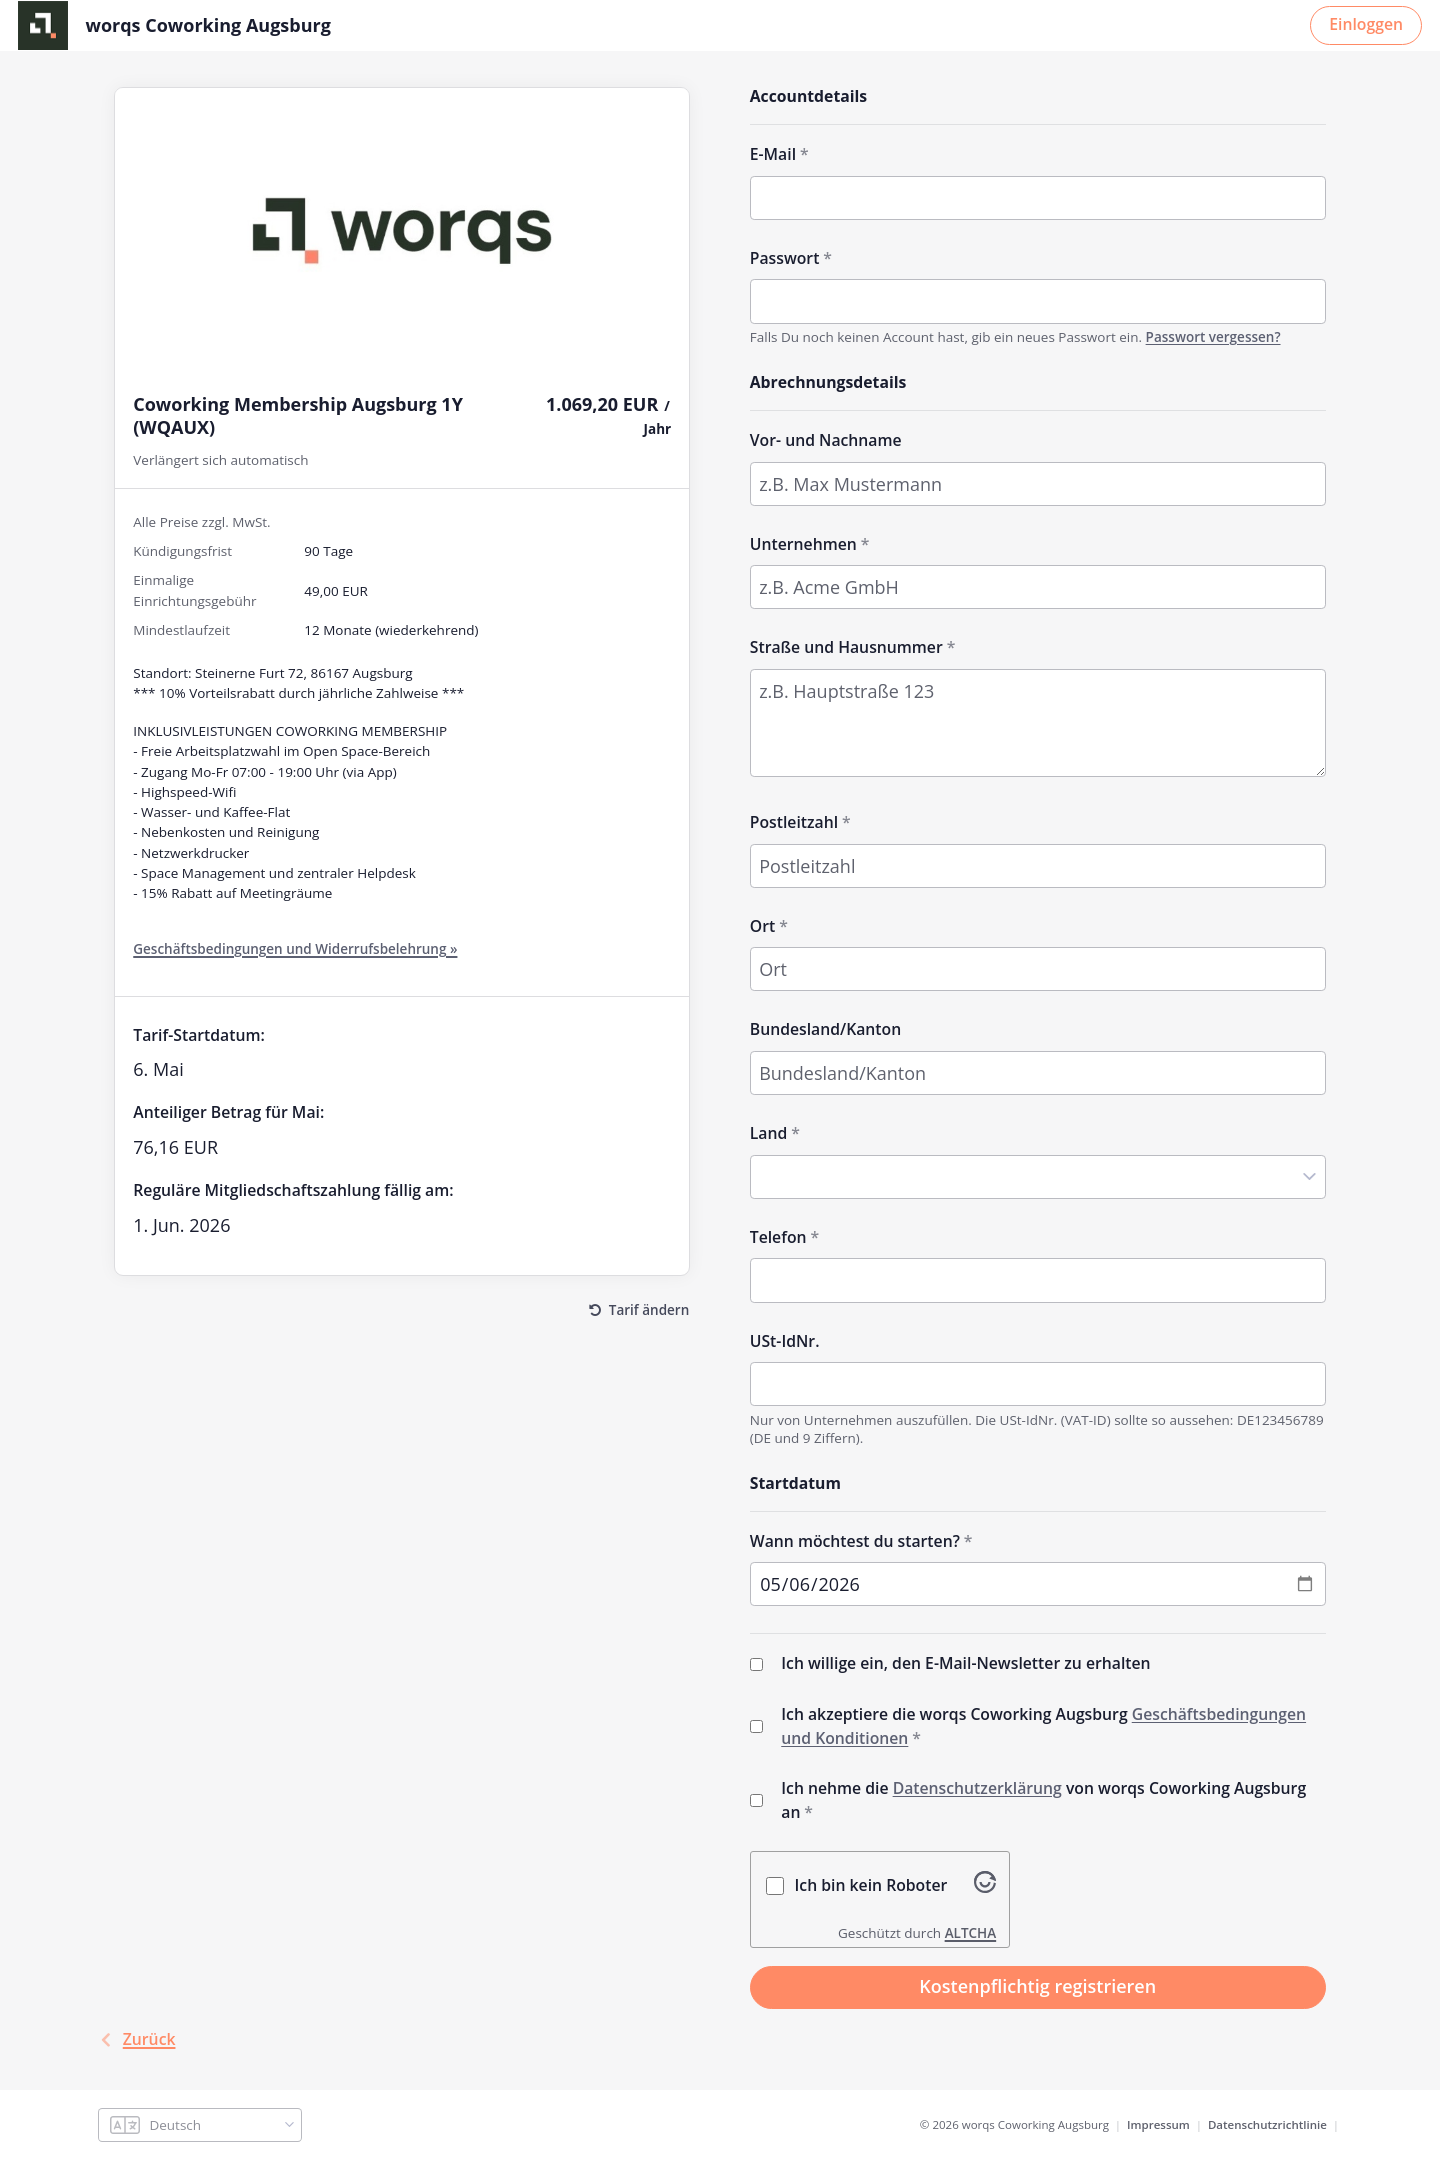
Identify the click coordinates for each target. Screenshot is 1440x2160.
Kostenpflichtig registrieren (1037, 1986)
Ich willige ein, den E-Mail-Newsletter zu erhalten (965, 1662)
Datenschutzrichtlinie (1267, 2124)
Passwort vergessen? (1213, 336)
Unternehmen (803, 542)
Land (769, 1132)
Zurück (136, 2039)
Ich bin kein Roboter (871, 1884)
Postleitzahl (794, 821)
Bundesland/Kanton (825, 1028)
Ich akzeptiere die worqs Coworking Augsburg (1043, 1725)
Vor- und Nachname (826, 439)
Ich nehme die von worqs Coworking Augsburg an (1043, 1799)
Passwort (785, 257)
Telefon (778, 1236)
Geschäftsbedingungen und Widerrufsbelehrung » (295, 948)
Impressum (1158, 2124)
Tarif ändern (649, 1308)
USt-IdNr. (785, 1339)
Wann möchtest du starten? (855, 1539)
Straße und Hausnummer (846, 646)
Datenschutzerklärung (977, 1787)
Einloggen (1366, 23)
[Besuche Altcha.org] (985, 1885)
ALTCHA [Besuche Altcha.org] (971, 1932)
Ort (762, 924)
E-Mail (773, 153)
